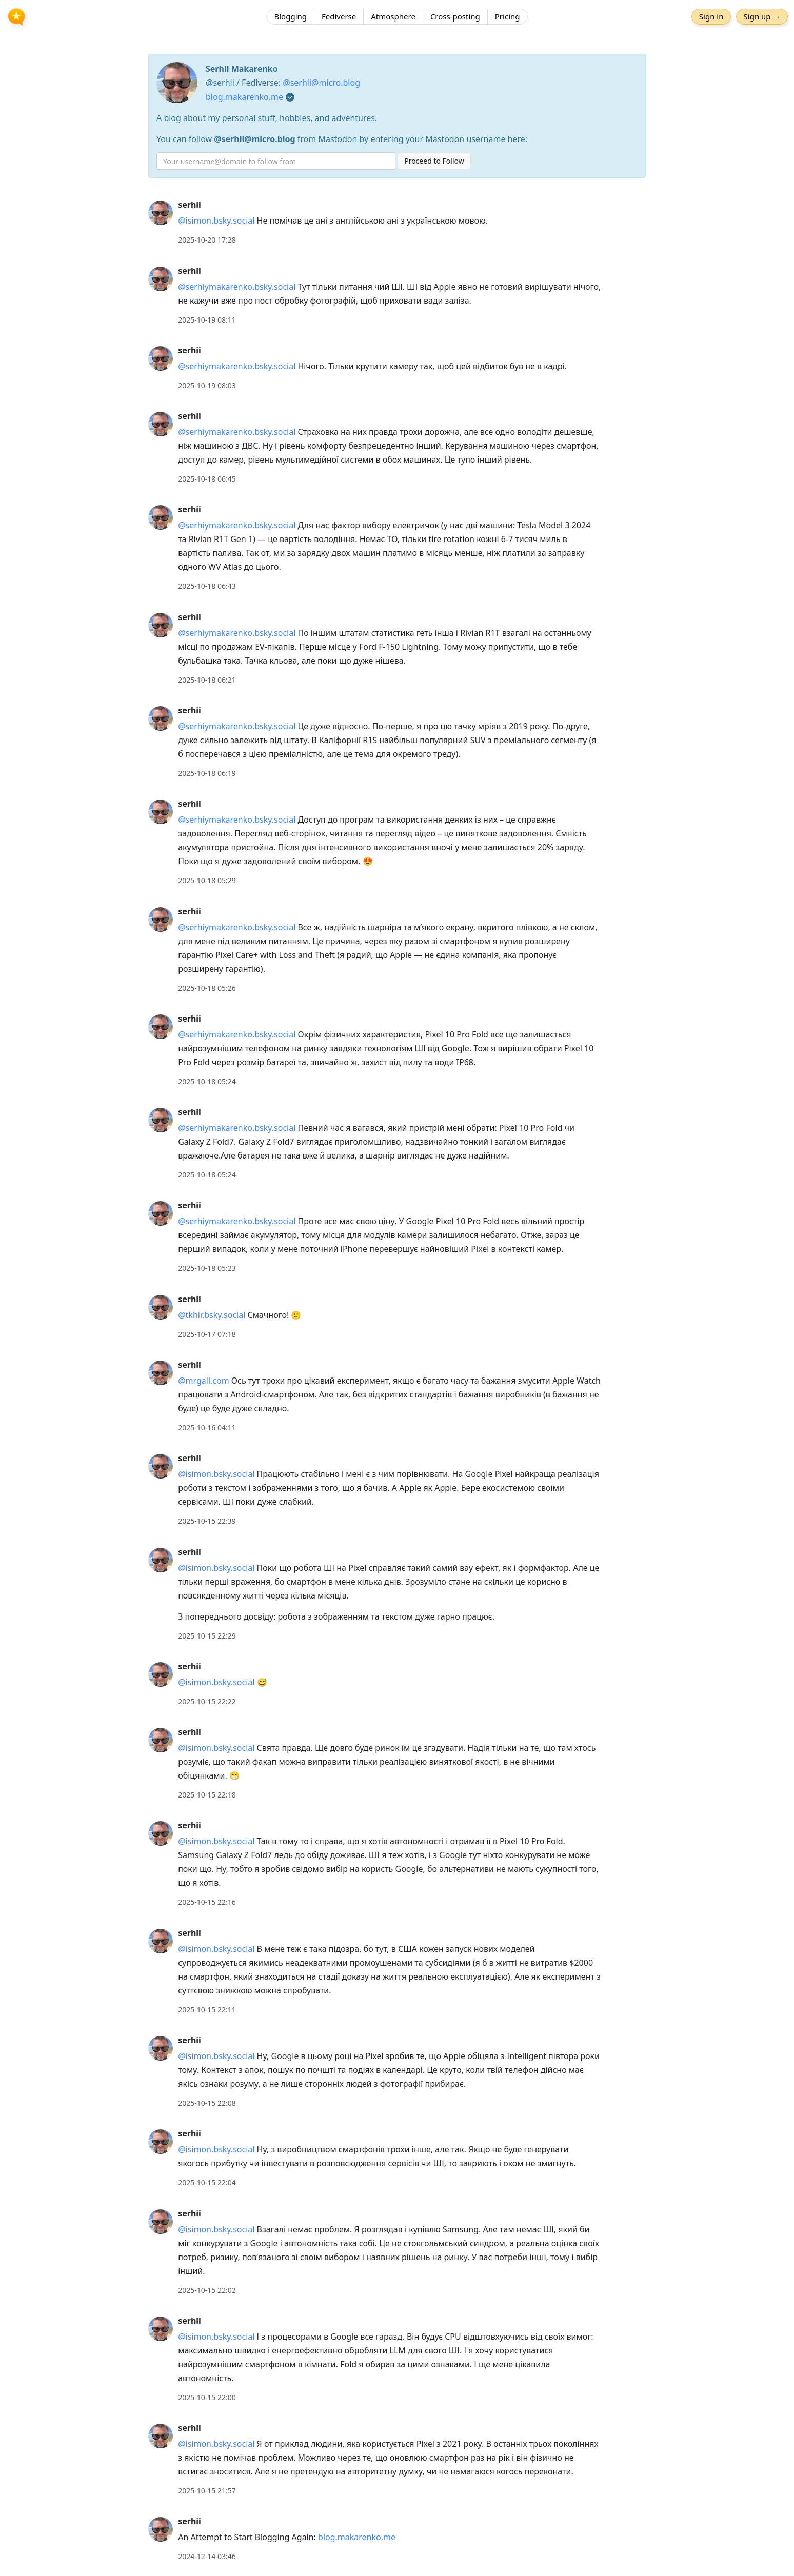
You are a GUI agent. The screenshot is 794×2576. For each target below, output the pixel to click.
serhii (189, 204)
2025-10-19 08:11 (207, 320)
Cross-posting (455, 18)
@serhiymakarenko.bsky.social (236, 286)
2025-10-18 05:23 (207, 1268)
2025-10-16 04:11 (207, 1427)
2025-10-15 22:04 (207, 2182)
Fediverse (339, 18)
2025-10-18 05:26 (207, 988)
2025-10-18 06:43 (207, 586)
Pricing (507, 18)
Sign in (709, 18)
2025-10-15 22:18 (207, 1795)
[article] (397, 222)
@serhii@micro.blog (321, 82)
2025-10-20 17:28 (207, 240)
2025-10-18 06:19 (207, 773)
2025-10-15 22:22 (207, 1701)
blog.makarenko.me (244, 97)
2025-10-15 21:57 (207, 2490)
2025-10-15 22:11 (207, 2009)
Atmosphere (393, 18)
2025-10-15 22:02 (207, 2290)
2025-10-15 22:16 (207, 1902)
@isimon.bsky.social (216, 220)
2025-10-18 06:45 (207, 479)
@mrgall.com (203, 1380)
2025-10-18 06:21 (207, 680)
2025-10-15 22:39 (207, 1521)
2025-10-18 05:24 (207, 1081)
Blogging (290, 18)
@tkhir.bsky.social (211, 1315)
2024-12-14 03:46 (207, 2556)
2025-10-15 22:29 (207, 1636)
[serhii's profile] (160, 212)
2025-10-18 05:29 (207, 880)
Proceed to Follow (434, 161)
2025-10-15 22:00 (207, 2397)
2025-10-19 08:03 (207, 385)
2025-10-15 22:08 (207, 2103)
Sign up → (760, 18)
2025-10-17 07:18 (207, 1334)
